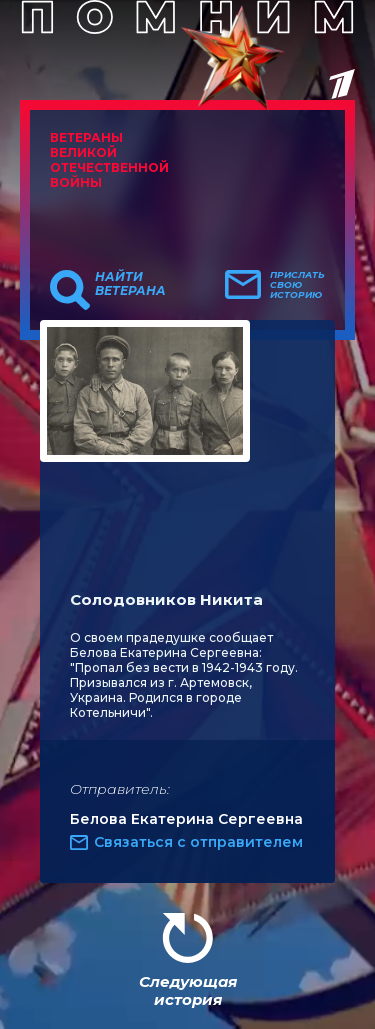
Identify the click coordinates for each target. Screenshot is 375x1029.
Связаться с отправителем (198, 842)
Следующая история (188, 990)
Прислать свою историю (297, 285)
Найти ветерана (130, 284)
